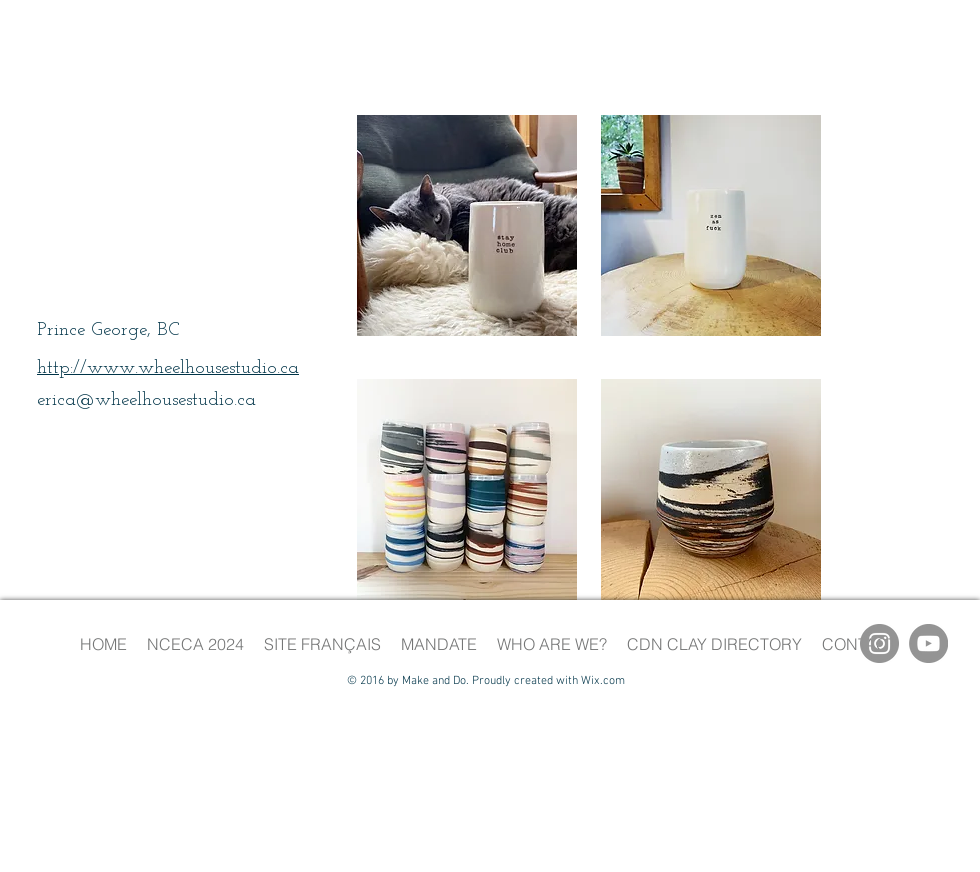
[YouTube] (928, 643)
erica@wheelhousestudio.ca (146, 400)
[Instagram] (879, 643)
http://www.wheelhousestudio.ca (168, 368)
